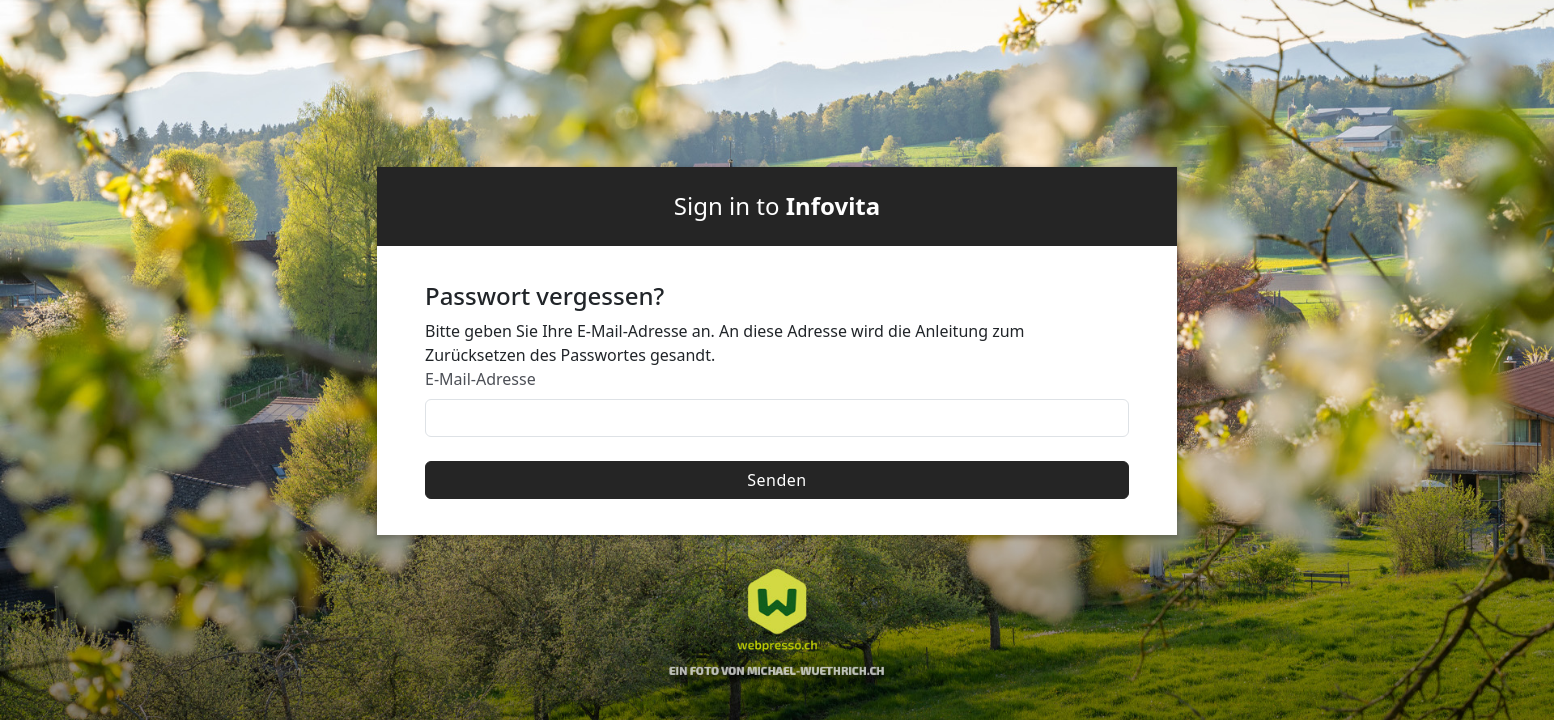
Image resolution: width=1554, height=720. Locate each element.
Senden (776, 480)
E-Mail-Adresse (480, 379)
